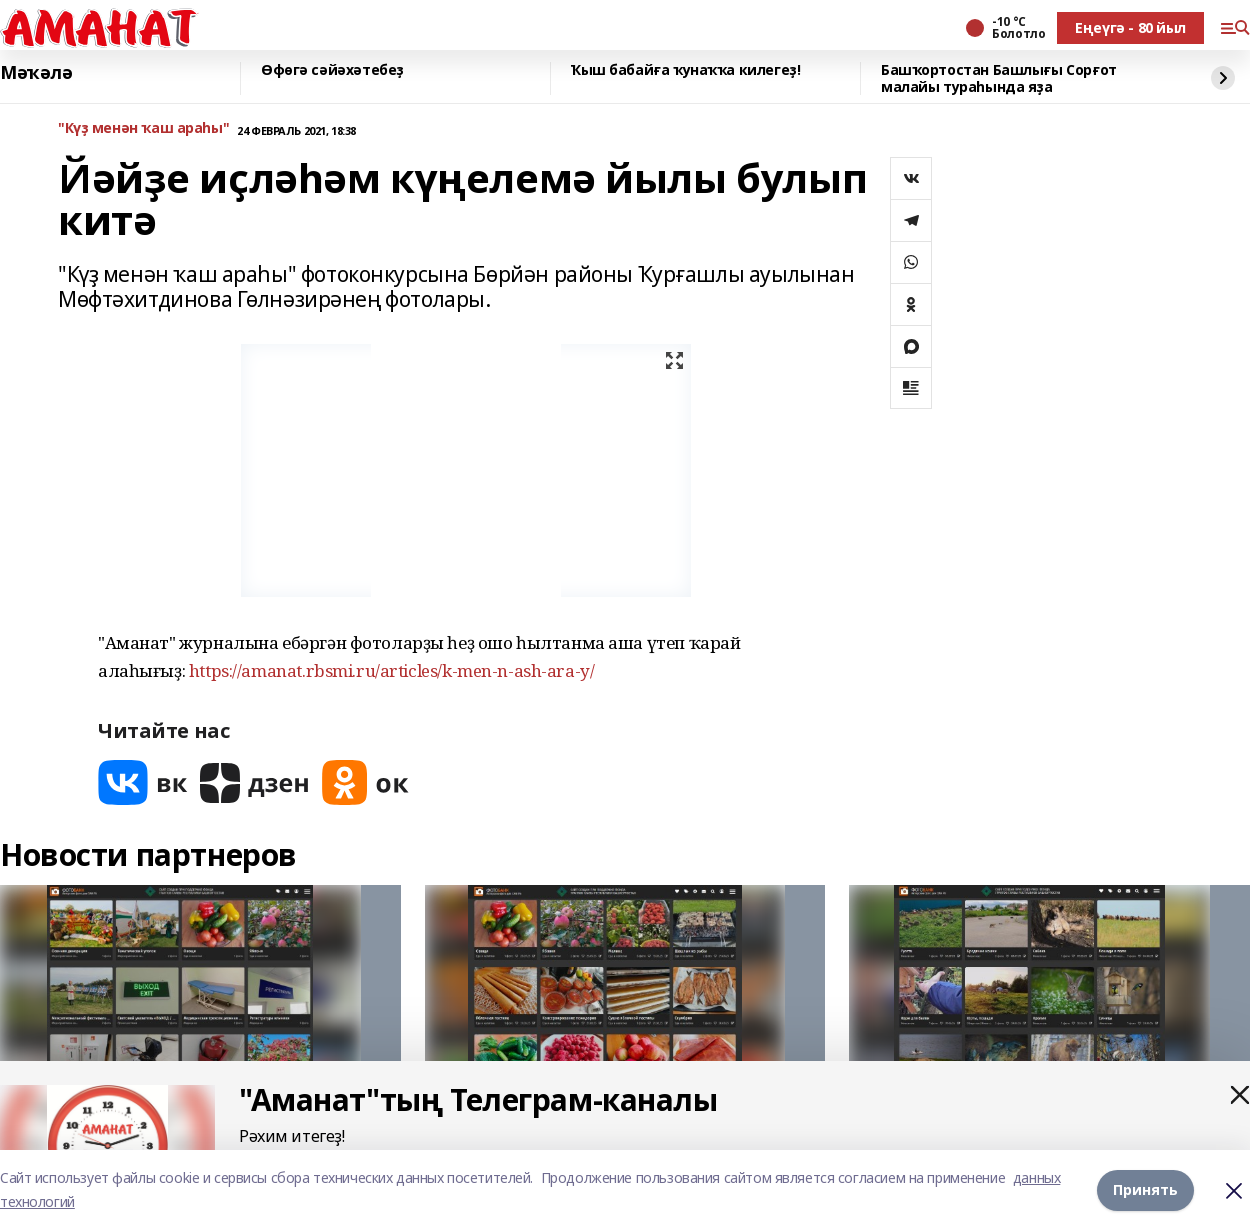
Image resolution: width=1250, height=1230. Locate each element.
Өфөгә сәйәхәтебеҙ (332, 70)
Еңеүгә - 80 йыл (1130, 27)
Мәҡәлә (36, 73)
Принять (1145, 1189)
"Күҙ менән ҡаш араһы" (143, 128)
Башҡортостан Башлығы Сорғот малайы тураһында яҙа (999, 78)
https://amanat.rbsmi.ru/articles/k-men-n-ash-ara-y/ (392, 670)
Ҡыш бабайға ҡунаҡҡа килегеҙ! (685, 70)
